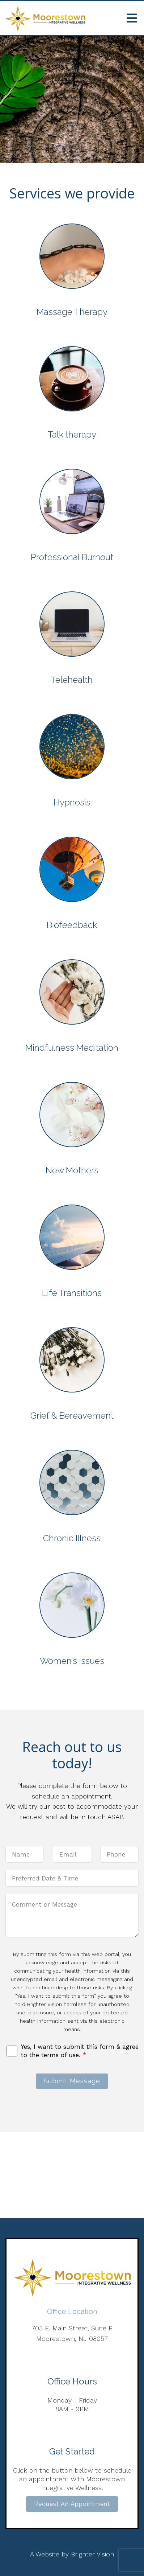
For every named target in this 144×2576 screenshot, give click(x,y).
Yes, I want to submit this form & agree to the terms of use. (80, 2050)
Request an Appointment (72, 2504)
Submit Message (72, 2081)
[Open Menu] (132, 18)
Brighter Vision (92, 2554)
